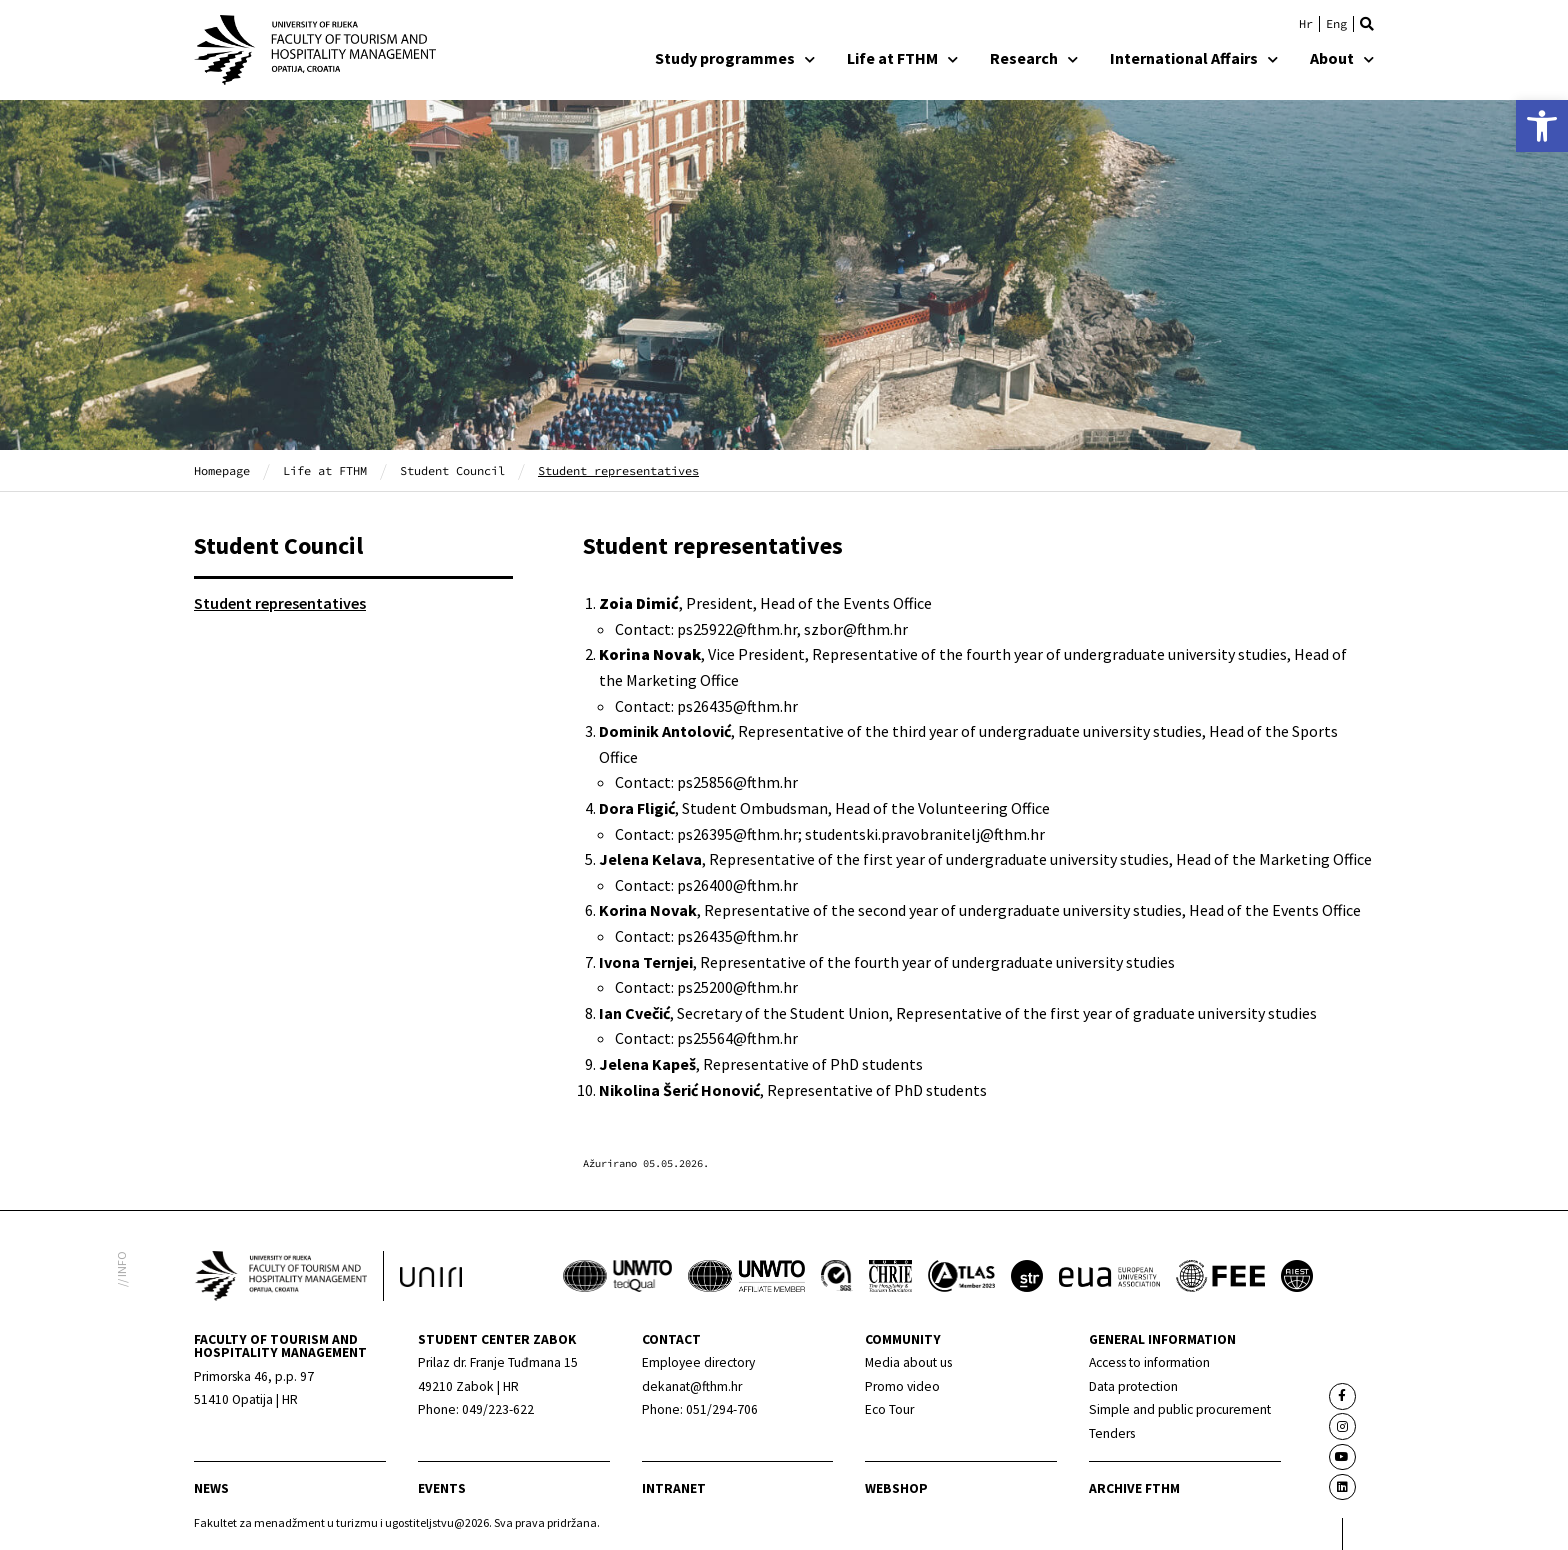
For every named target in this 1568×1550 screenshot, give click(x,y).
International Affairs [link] (1194, 58)
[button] (1367, 24)
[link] (1542, 126)
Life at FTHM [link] (902, 58)
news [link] (211, 1488)
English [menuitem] (1336, 24)
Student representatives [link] (280, 603)
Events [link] (442, 1488)
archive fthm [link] (1134, 1488)
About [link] (1342, 58)
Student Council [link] (452, 470)
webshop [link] (896, 1488)
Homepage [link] (222, 470)
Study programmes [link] (735, 58)
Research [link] (1034, 58)
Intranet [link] (674, 1488)
